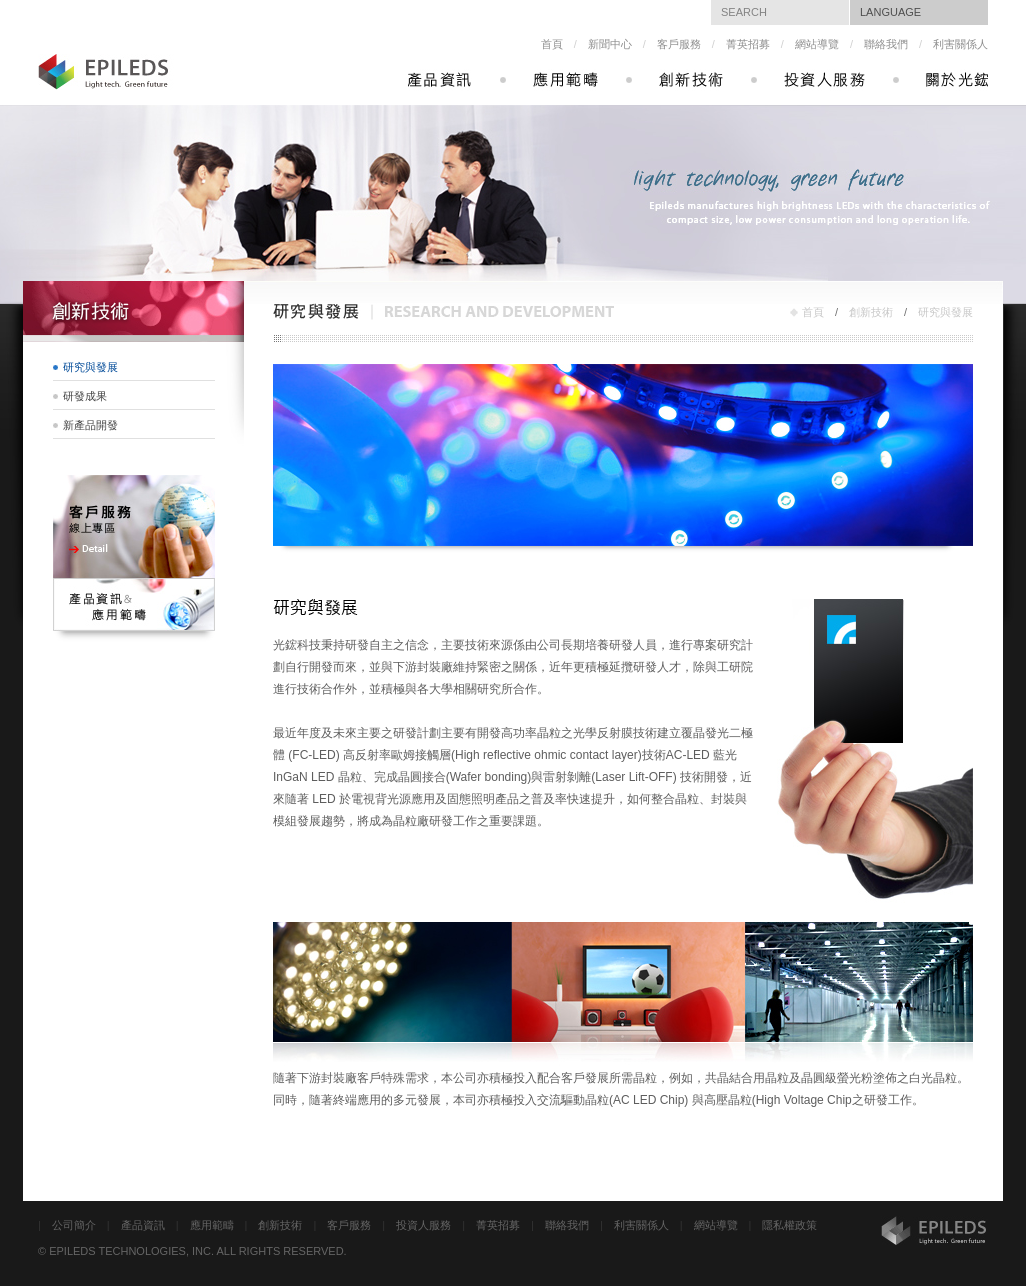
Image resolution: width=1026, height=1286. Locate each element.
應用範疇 (212, 1225)
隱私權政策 (789, 1225)
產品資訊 (143, 1225)
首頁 (552, 44)
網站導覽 (817, 44)
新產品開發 (90, 425)
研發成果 (85, 396)
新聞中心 (610, 44)
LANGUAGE (890, 12)
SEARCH (744, 12)
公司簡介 (74, 1225)
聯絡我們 (886, 44)
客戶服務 (679, 44)
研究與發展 (945, 312)
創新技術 (871, 312)
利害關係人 (960, 44)
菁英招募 (748, 44)
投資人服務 (423, 1225)
